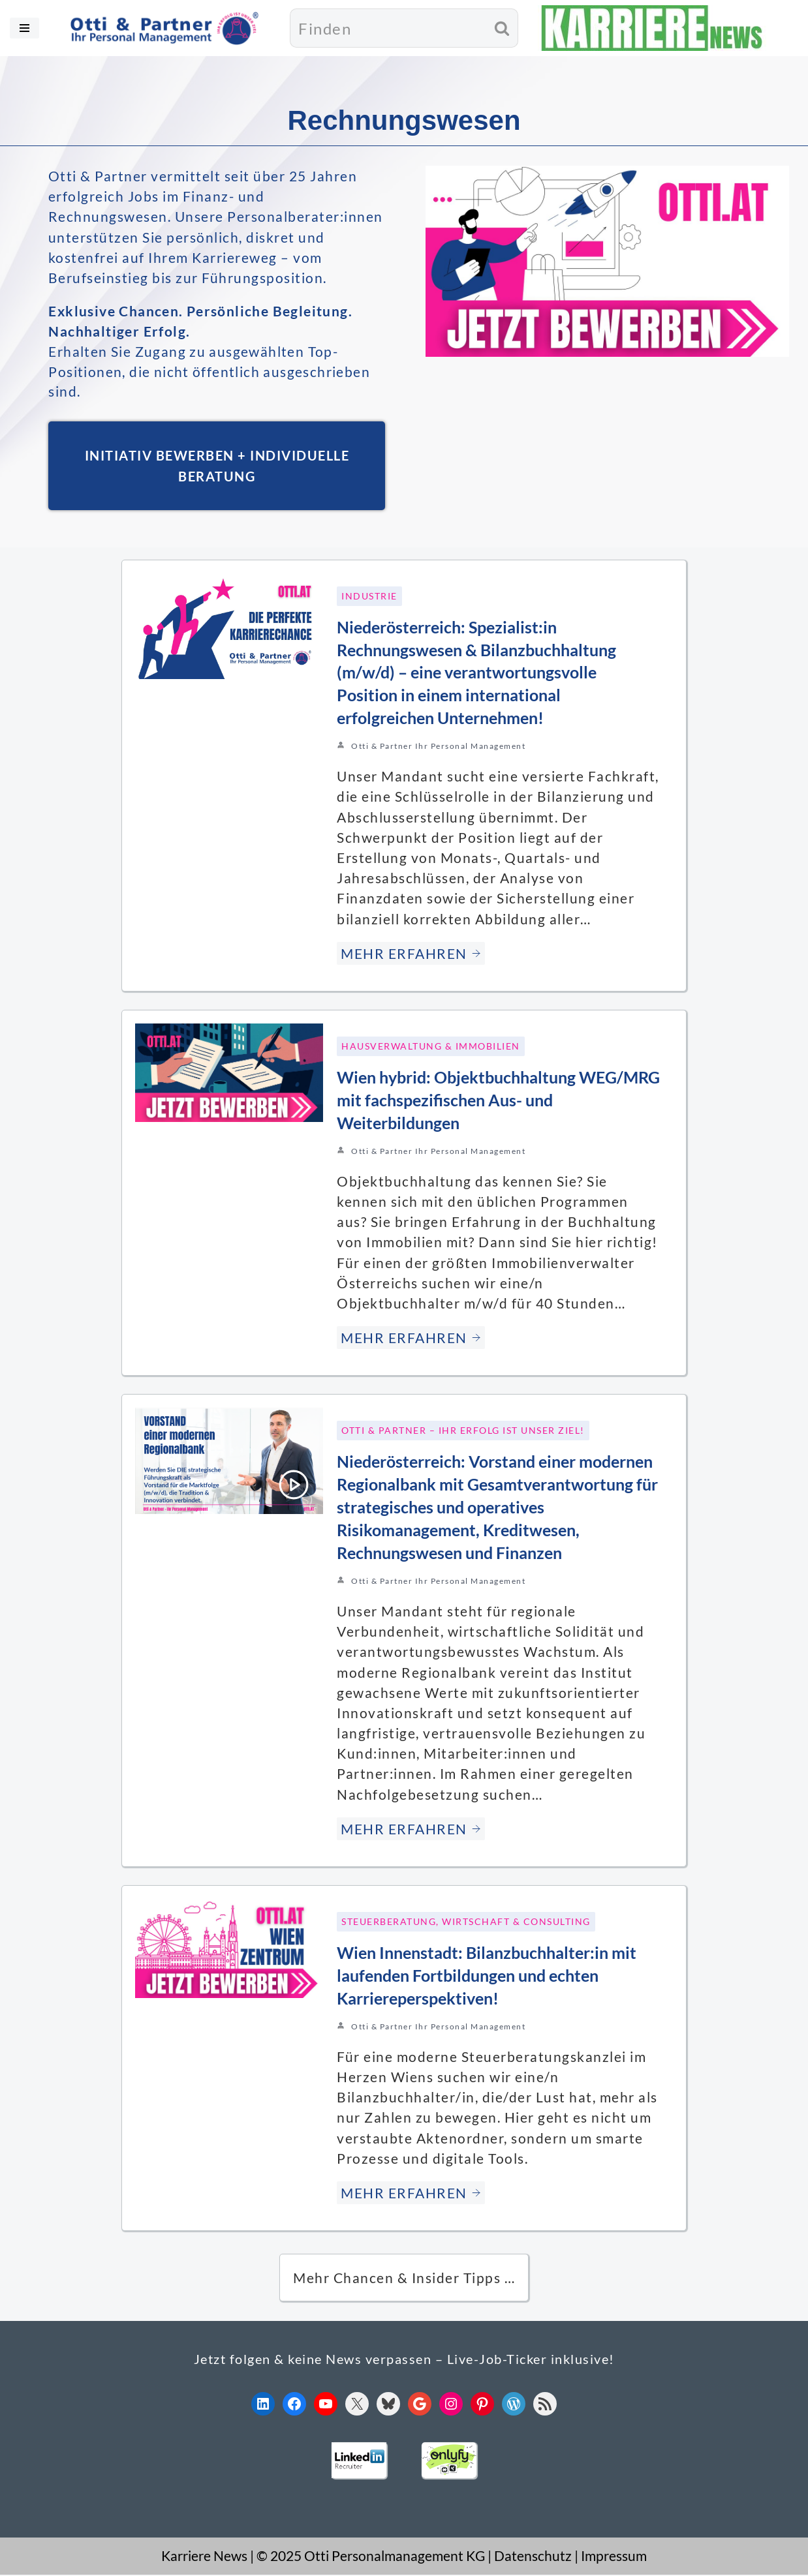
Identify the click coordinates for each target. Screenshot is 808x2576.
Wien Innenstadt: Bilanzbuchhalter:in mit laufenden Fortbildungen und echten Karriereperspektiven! (486, 1976)
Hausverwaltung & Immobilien (430, 1047)
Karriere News (204, 2557)
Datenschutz (533, 2557)
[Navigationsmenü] (24, 28)
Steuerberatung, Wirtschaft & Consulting (466, 1922)
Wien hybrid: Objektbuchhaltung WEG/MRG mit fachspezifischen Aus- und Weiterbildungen (498, 1101)
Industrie (369, 597)
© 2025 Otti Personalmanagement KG (370, 2557)
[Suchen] (388, 28)
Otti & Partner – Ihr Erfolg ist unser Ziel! (463, 1431)
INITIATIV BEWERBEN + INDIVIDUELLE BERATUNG (217, 467)
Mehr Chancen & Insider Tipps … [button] (404, 2279)
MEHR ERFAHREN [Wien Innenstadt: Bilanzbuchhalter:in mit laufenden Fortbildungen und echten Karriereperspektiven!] (411, 2194)
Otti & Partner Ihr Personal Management (438, 747)
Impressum (614, 2557)
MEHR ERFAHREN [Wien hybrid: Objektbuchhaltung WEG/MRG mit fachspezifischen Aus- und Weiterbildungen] (411, 1339)
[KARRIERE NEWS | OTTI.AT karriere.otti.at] (652, 28)
